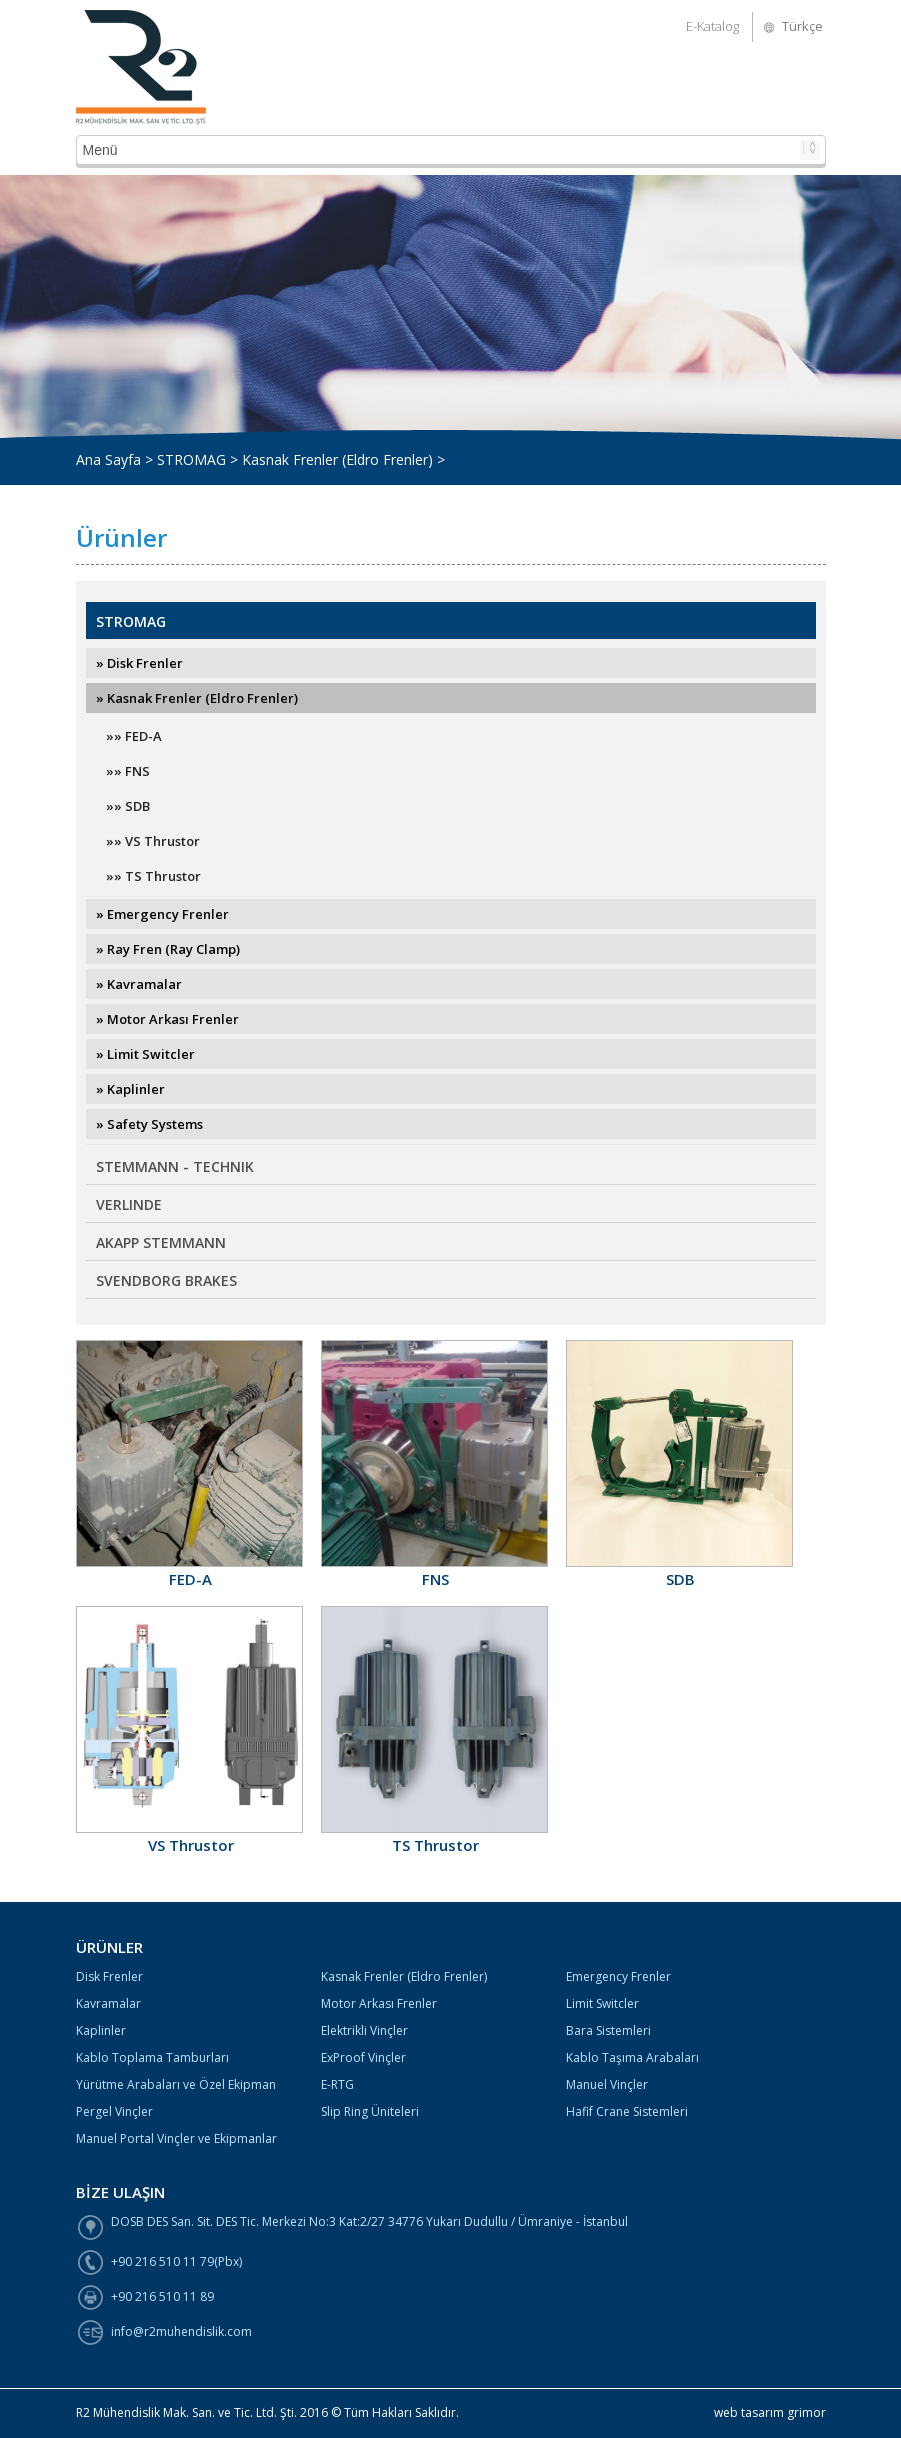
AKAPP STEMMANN (161, 1242)
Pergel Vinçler (114, 2111)
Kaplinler (101, 2030)
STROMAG (131, 621)
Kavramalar (108, 2003)
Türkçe (802, 26)
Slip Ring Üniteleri (370, 2111)
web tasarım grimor (770, 2412)
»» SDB (128, 806)
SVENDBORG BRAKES (166, 1280)
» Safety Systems (149, 1124)
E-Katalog (712, 26)
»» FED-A (134, 736)
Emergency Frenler (618, 1976)
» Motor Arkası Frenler (167, 1019)
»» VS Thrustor (153, 841)
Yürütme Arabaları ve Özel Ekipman (176, 2084)
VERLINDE (129, 1204)
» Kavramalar (139, 984)
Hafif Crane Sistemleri (627, 2111)
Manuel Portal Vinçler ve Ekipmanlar (176, 2138)
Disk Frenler (109, 1976)
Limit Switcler (602, 2003)
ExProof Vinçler (363, 2057)
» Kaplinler (130, 1089)
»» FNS (128, 771)
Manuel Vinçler (607, 2084)
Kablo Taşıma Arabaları (632, 2057)
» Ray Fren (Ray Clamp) (168, 949)
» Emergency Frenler (162, 914)
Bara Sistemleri (608, 2030)
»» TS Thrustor (153, 876)
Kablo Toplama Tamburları (152, 2057)
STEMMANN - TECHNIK (175, 1166)
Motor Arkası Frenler (379, 2003)
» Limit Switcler (145, 1054)
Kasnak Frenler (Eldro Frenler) (404, 1976)
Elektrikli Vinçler (364, 2030)
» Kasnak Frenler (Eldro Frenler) (197, 698)
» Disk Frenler (139, 663)
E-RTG (337, 2084)
